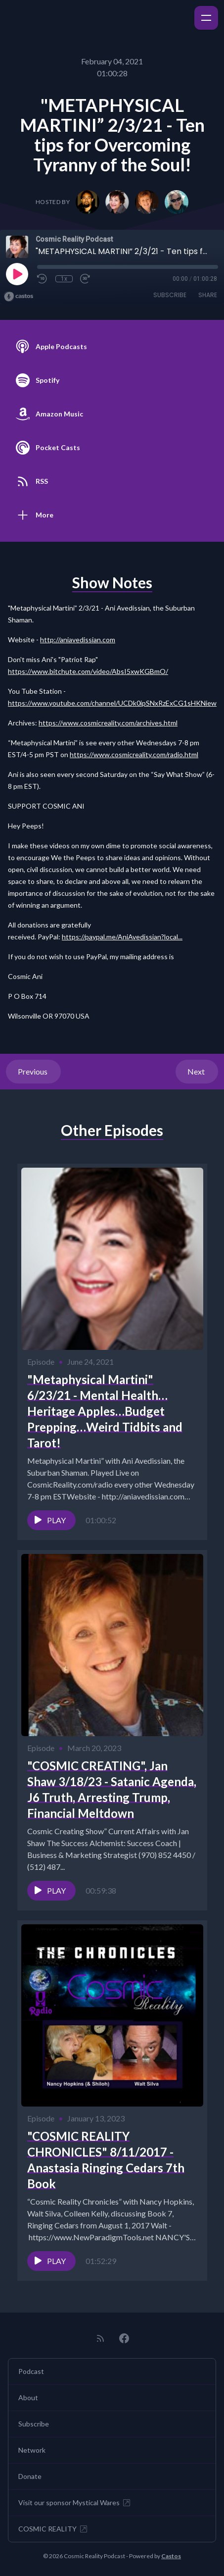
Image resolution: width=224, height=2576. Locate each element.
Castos (171, 2556)
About (28, 2397)
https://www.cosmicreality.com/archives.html (108, 723)
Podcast (31, 2371)
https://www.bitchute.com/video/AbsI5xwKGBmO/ (88, 671)
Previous (33, 1071)
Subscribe (169, 295)
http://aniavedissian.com (77, 639)
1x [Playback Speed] (64, 278)
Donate (30, 2476)
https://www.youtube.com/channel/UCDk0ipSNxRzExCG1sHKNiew (112, 703)
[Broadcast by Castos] (18, 297)
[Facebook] (124, 2338)
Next (196, 1071)
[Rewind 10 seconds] (42, 278)
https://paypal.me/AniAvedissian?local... (122, 936)
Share (207, 295)
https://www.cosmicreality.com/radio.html (134, 754)
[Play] (17, 274)
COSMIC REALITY (53, 2529)
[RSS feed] (100, 2338)
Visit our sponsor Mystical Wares (75, 2503)
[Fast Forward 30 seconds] (85, 278)
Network (31, 2450)
